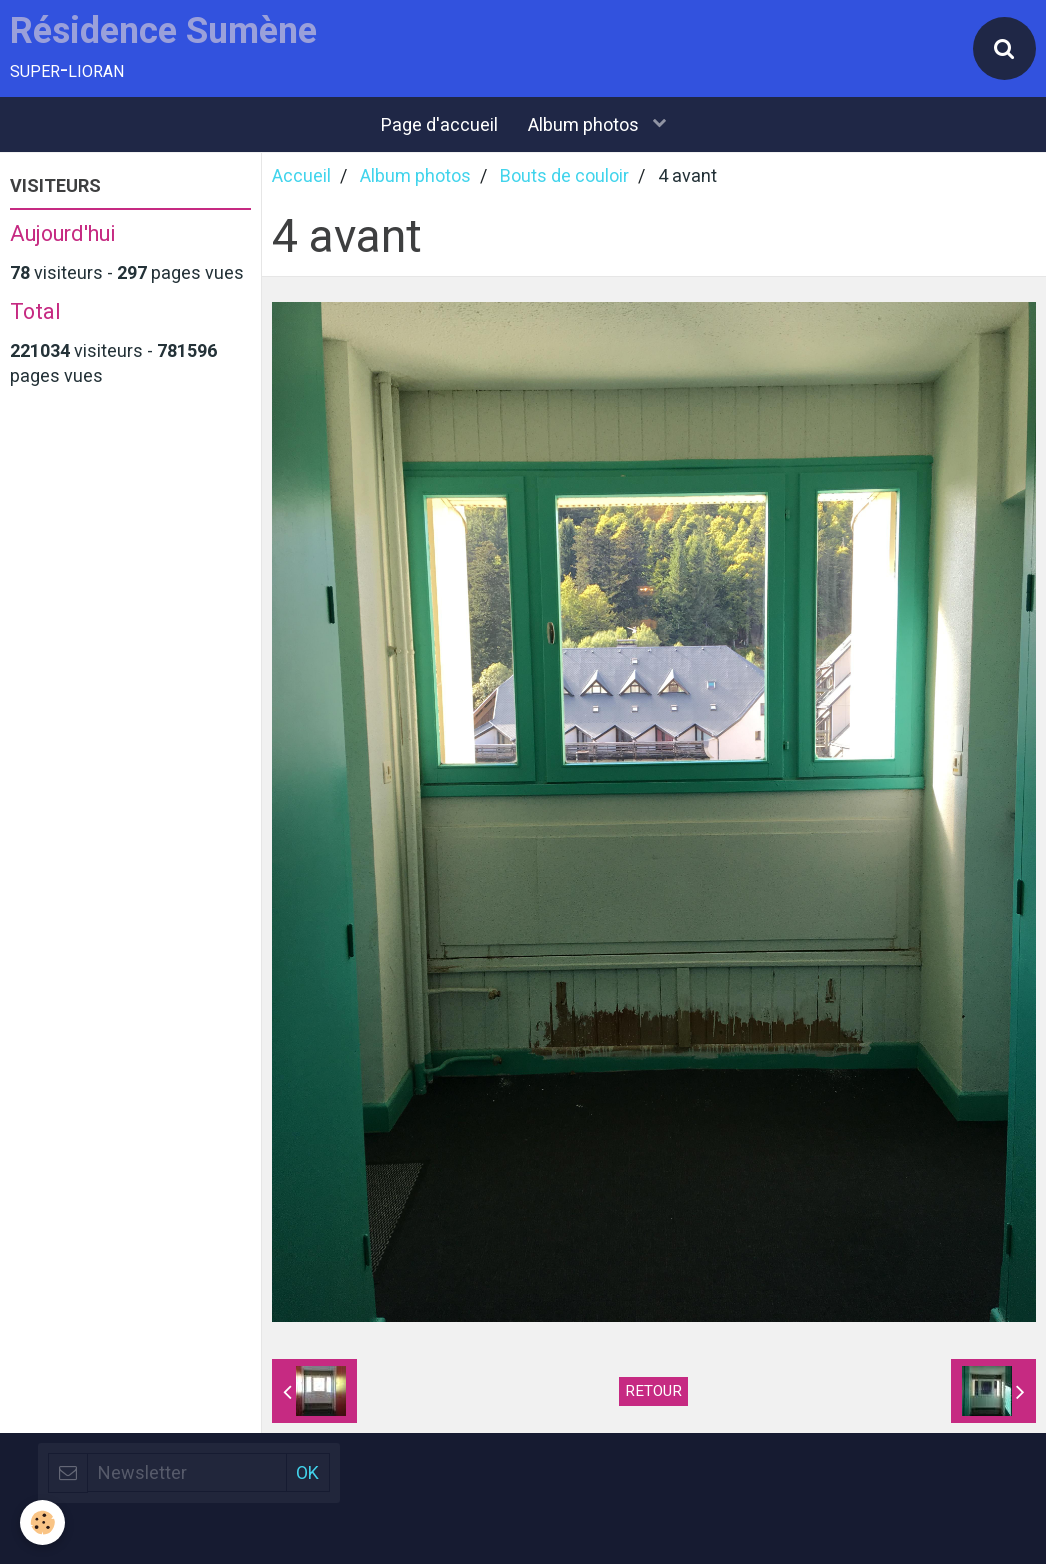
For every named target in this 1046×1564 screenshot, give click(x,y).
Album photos (585, 124)
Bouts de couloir (564, 175)
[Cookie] (42, 1522)
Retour (653, 1391)
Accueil (301, 175)
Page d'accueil (439, 124)
